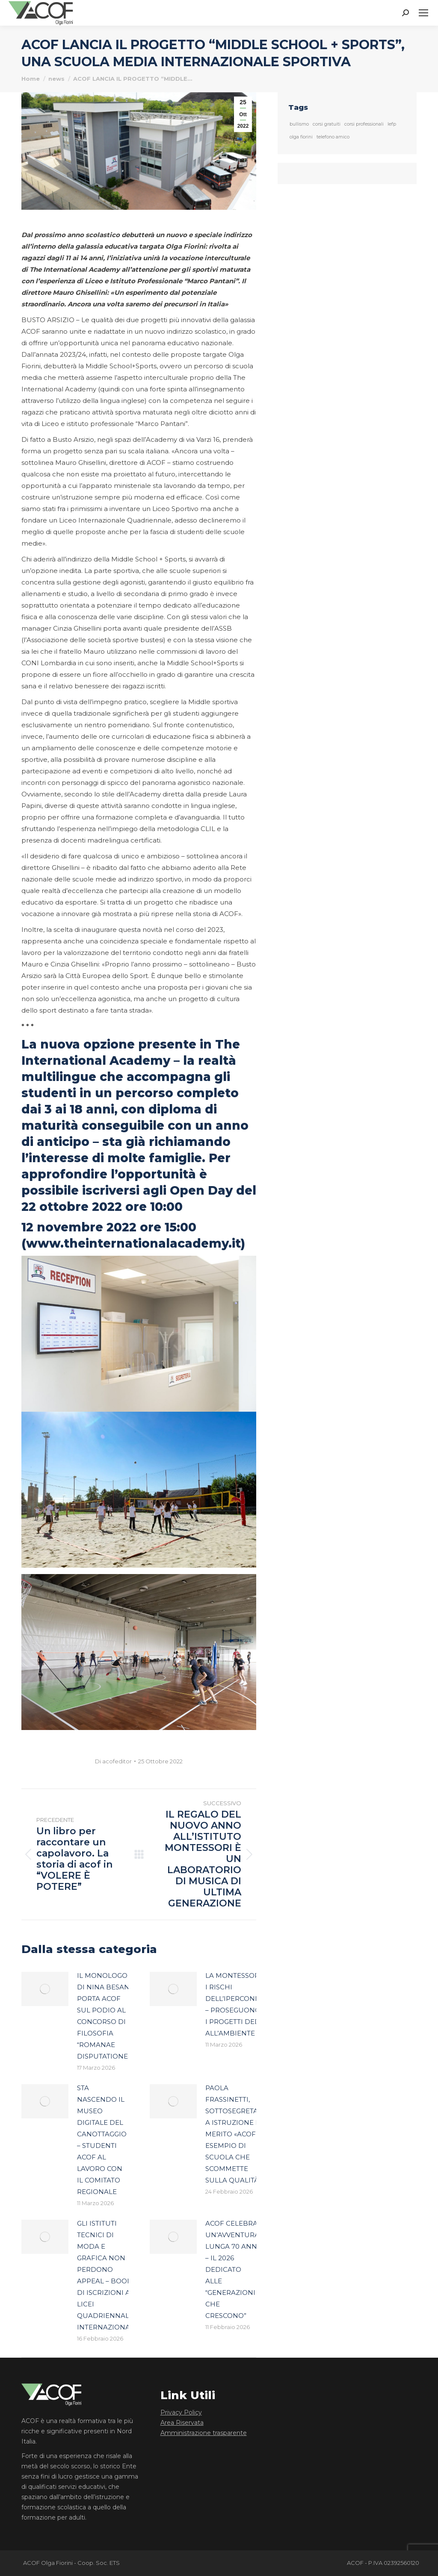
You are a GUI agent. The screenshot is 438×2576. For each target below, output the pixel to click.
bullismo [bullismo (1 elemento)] (299, 124)
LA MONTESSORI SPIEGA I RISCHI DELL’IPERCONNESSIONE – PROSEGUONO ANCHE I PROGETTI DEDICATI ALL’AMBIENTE (247, 2004)
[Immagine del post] (44, 1989)
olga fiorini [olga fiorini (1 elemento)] (301, 137)
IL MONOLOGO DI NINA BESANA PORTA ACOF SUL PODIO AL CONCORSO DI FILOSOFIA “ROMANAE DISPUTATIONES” (105, 2015)
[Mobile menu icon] (423, 13)
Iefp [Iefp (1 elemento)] (392, 124)
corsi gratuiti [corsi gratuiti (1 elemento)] (326, 124)
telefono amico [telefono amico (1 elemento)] (333, 137)
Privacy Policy (181, 2412)
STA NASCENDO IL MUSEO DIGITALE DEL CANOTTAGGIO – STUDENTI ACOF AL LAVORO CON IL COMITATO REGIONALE (102, 2140)
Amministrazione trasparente (203, 2433)
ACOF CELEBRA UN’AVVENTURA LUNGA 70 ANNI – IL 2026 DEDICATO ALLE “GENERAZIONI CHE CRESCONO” (232, 2269)
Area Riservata (182, 2422)
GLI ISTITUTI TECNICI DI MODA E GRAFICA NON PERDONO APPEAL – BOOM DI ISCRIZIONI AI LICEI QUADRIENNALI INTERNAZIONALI (106, 2275)
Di (113, 1761)
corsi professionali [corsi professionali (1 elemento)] (364, 124)
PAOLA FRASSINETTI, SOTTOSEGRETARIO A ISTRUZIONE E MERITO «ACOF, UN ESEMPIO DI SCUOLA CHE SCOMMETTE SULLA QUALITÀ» (237, 2134)
